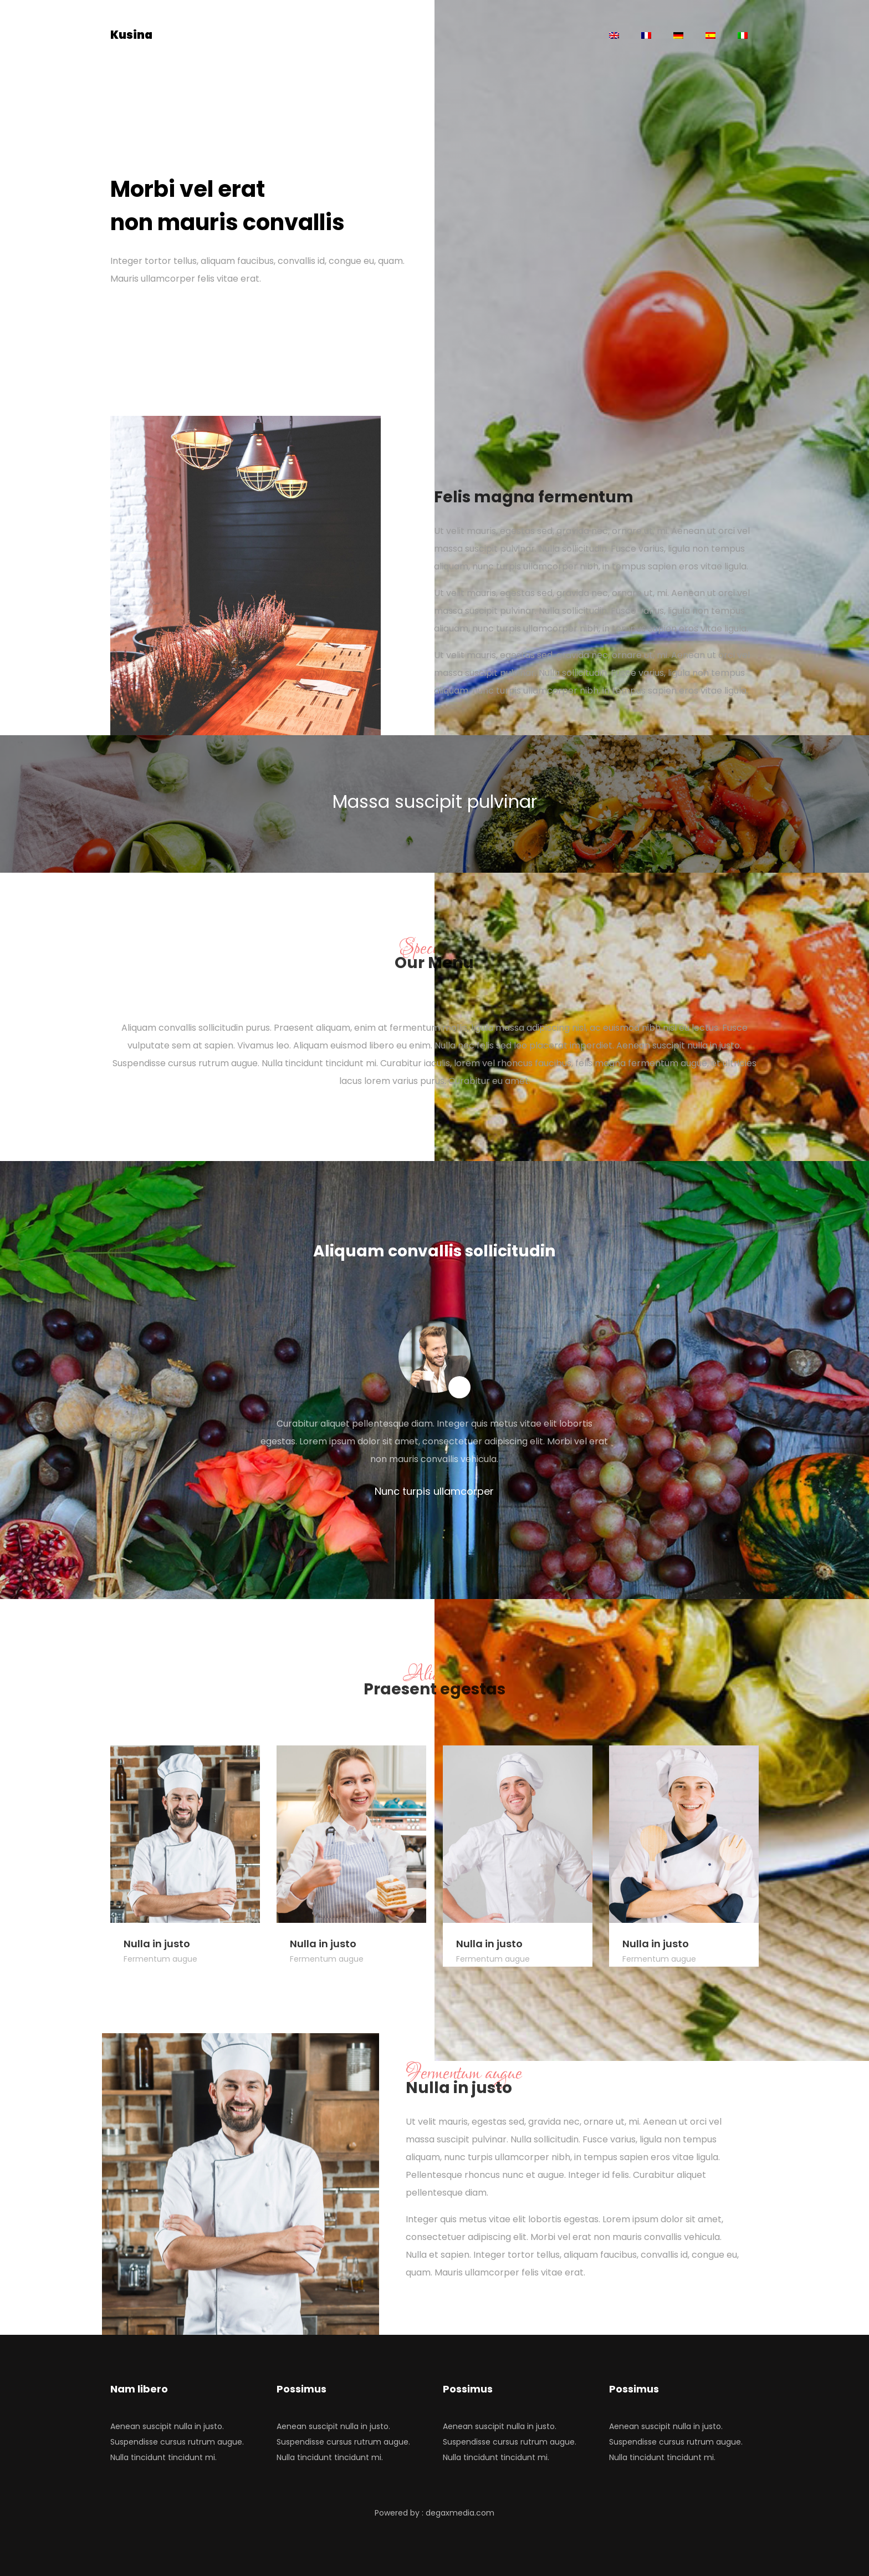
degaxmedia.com (460, 2512)
